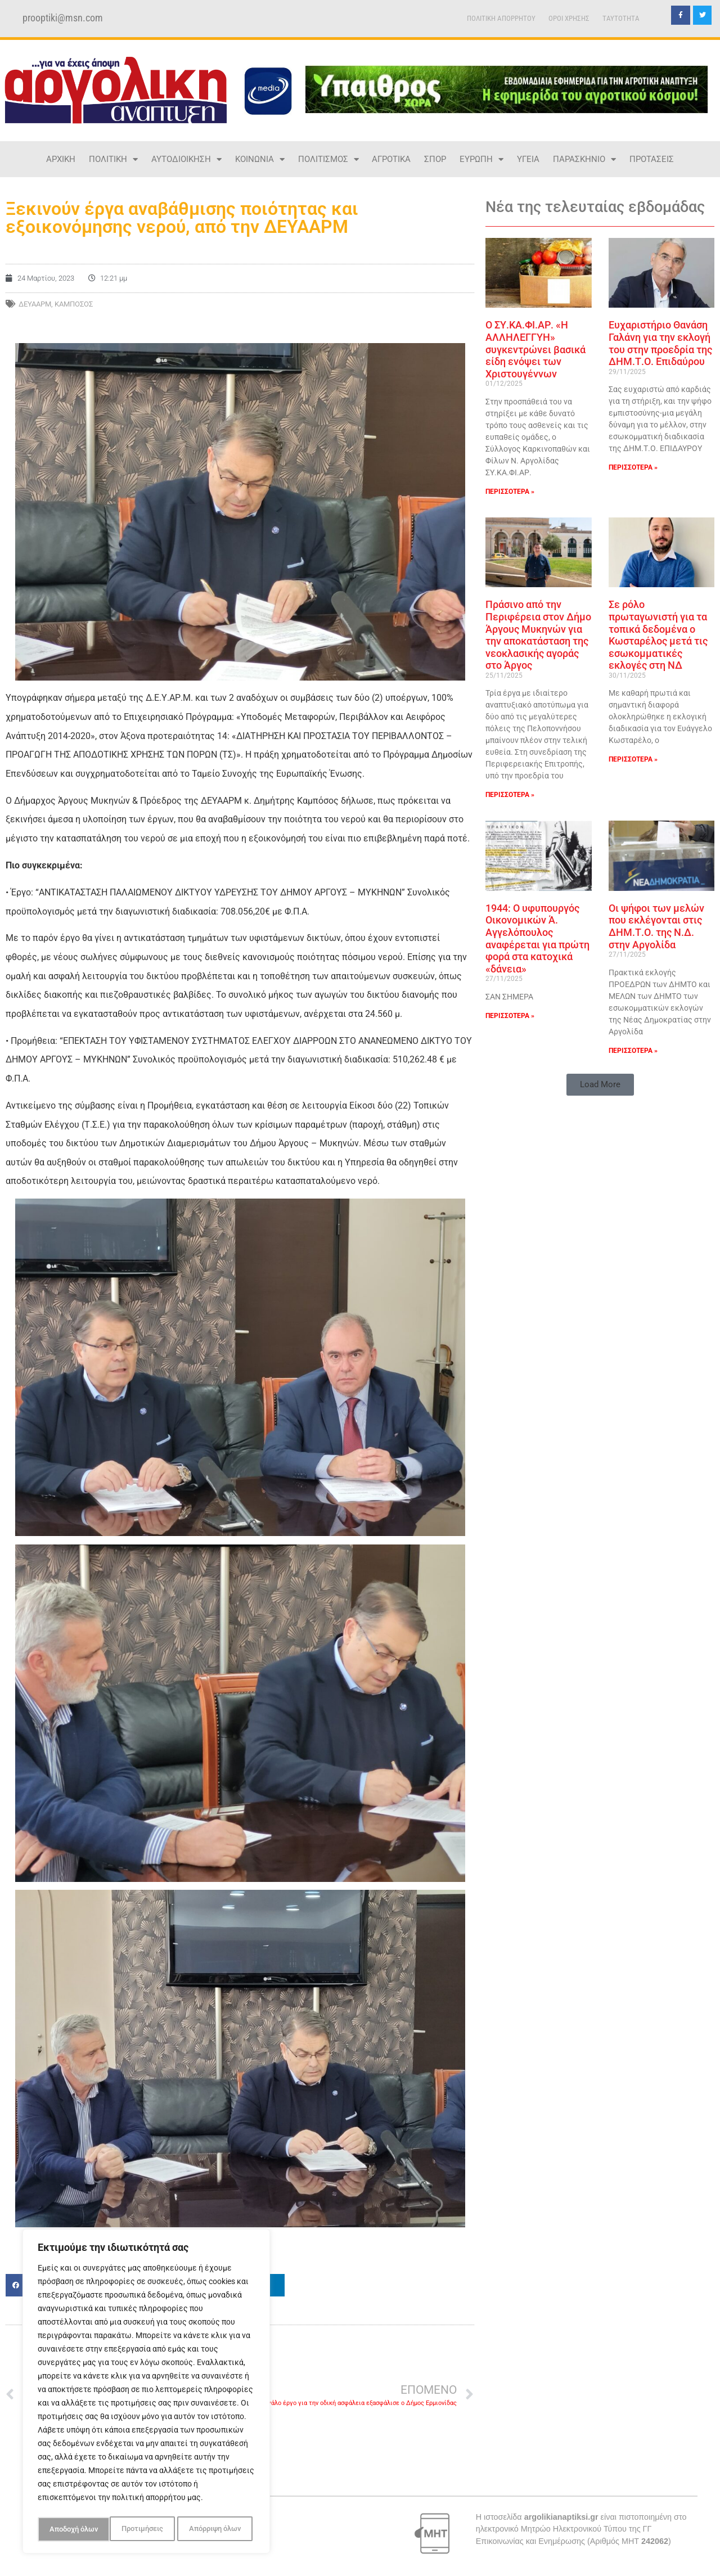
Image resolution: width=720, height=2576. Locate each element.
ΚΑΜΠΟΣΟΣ (74, 304)
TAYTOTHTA (621, 18)
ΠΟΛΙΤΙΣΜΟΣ (328, 159)
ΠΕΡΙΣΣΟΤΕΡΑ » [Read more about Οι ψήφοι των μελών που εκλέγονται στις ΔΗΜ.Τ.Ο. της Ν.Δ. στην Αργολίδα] (633, 1051)
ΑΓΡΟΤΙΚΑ (391, 159)
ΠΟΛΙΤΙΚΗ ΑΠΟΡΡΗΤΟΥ (501, 18)
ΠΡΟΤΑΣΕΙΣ (651, 159)
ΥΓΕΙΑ (528, 159)
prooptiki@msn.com (62, 18)
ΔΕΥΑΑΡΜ (35, 304)
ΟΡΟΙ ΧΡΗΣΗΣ (569, 18)
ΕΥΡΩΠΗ (481, 159)
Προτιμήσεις (69, 2529)
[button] (600, 1085)
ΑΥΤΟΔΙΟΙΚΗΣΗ (186, 159)
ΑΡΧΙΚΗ (60, 159)
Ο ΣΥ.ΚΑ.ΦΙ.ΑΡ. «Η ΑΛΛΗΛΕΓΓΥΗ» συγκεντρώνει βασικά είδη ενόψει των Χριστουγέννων (535, 349)
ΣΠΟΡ (435, 159)
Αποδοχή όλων (219, 2529)
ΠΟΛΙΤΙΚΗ (113, 159)
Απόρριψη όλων (143, 2529)
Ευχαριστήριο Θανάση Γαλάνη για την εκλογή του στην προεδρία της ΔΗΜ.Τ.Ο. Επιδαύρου (660, 343)
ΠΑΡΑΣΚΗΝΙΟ (584, 159)
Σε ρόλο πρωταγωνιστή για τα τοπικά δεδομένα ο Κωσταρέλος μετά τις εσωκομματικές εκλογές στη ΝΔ (658, 634)
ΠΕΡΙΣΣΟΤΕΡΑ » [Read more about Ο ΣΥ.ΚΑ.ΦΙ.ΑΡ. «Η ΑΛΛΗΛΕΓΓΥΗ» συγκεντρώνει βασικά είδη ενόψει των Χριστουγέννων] (509, 492)
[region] (146, 2393)
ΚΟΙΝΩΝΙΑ (260, 159)
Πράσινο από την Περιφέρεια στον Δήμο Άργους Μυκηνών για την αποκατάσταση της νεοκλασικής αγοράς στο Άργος (538, 634)
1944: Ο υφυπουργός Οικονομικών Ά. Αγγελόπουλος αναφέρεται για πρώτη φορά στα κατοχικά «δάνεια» (537, 938)
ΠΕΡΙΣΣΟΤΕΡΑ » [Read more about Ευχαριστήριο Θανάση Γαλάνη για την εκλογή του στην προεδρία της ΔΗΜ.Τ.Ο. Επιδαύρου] (633, 467)
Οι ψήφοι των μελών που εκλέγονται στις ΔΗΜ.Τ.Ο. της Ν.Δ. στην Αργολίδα (656, 926)
